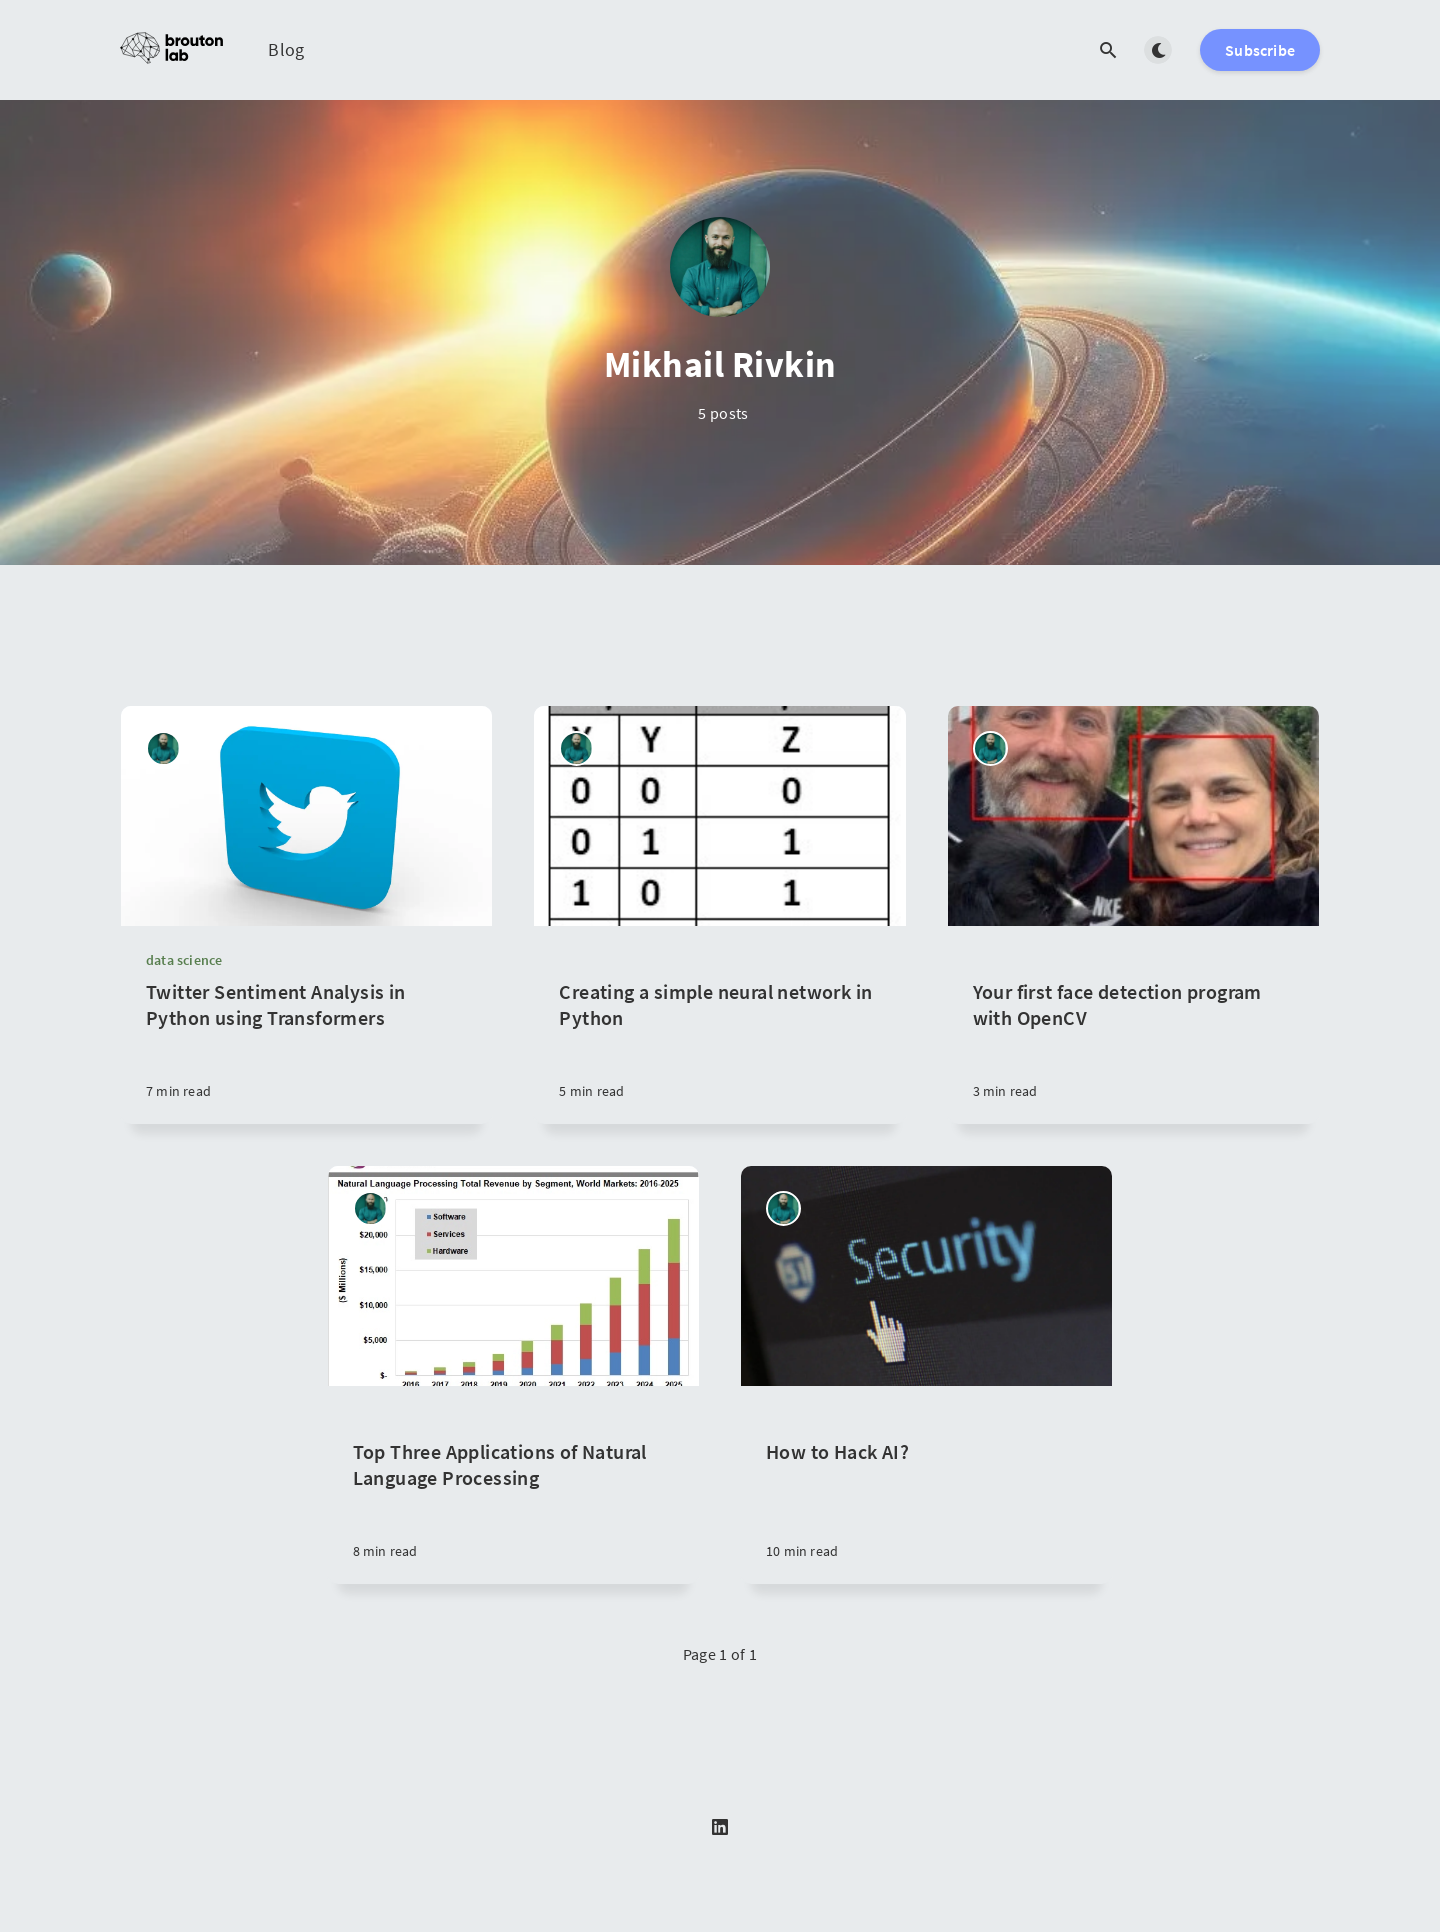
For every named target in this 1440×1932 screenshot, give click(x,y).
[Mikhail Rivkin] (163, 748)
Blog (286, 49)
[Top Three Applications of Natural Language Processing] (513, 1485)
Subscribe (1260, 50)
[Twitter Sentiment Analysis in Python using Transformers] (306, 1051)
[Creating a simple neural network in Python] (719, 1025)
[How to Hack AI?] (926, 1485)
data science (184, 960)
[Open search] (1108, 50)
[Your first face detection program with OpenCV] (1133, 1025)
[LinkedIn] (720, 1828)
